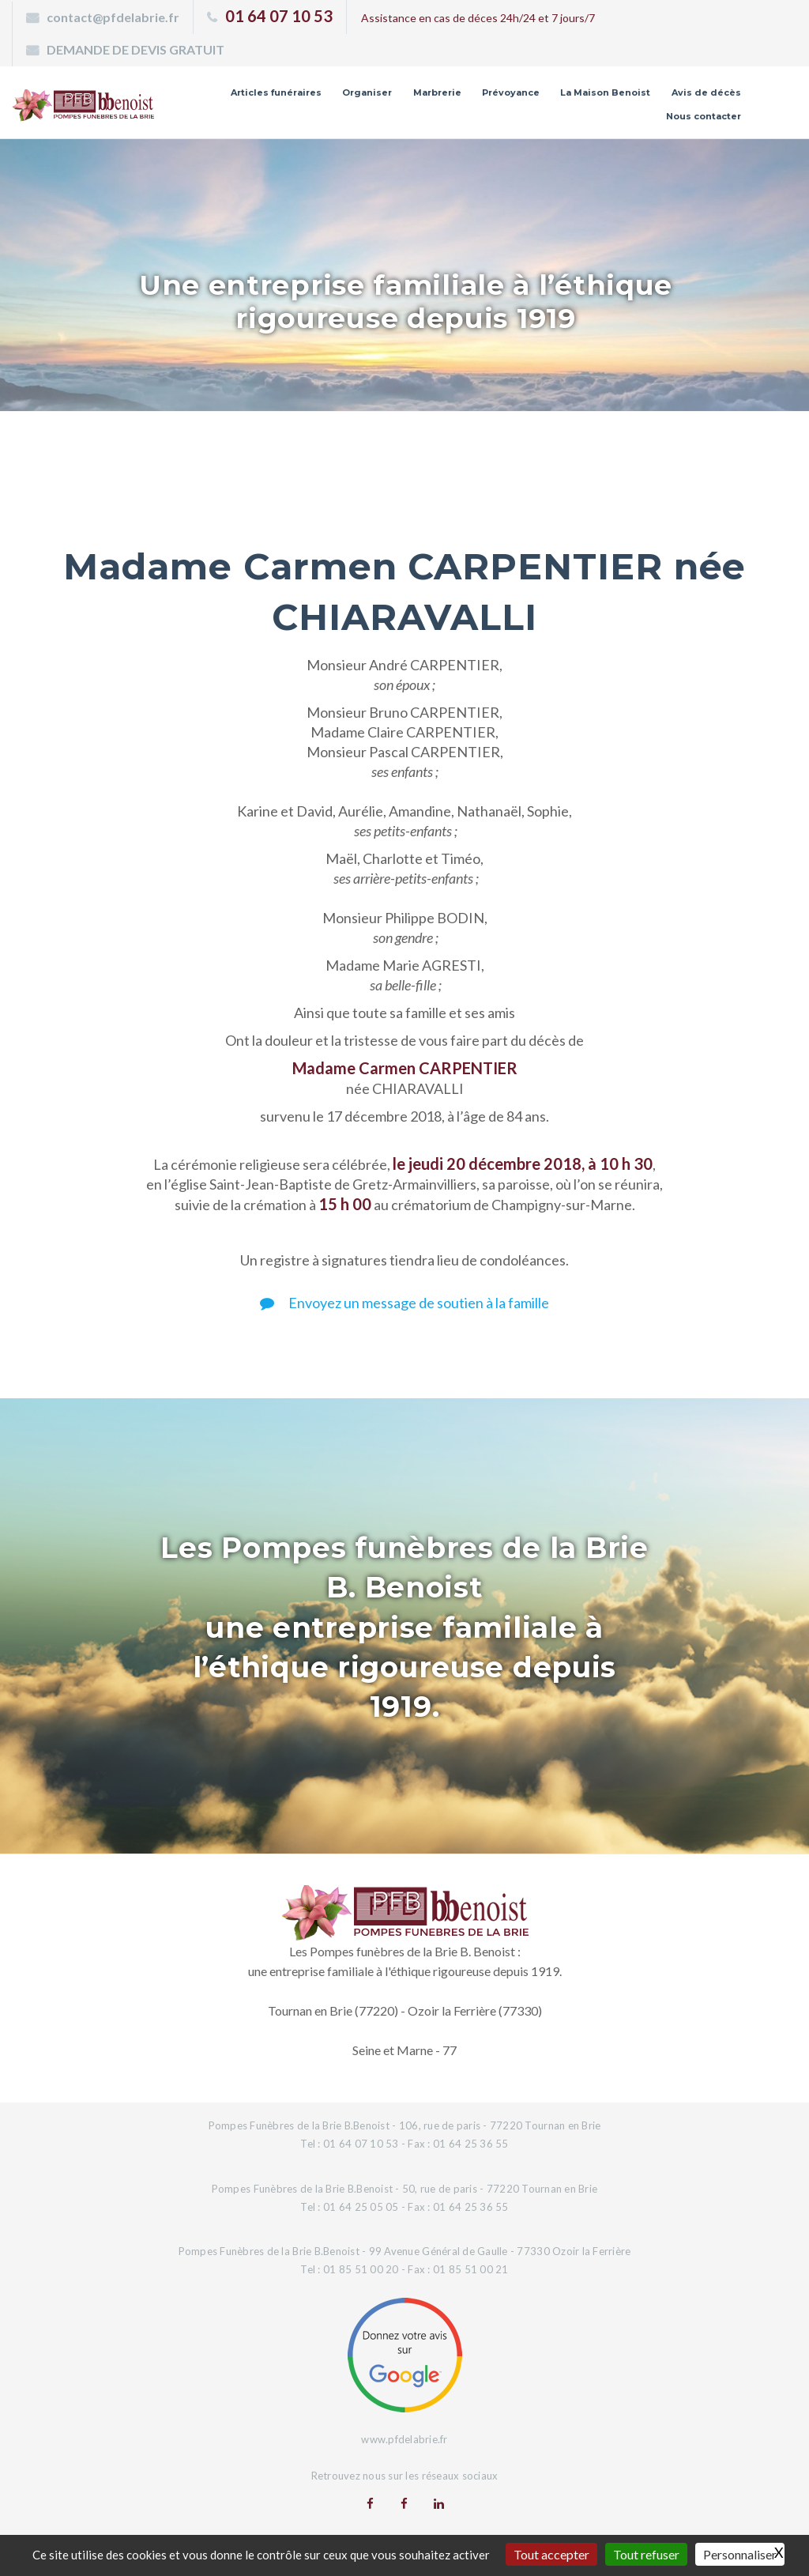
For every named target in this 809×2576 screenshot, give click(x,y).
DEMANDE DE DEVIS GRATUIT (135, 49)
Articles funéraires (276, 92)
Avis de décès (706, 92)
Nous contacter (703, 116)
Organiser (367, 92)
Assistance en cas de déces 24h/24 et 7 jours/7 (478, 18)
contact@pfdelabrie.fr (113, 17)
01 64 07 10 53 (279, 15)
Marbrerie (437, 92)
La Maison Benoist (605, 92)
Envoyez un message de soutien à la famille (404, 1302)
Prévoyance (511, 92)
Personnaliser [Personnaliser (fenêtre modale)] (740, 2554)
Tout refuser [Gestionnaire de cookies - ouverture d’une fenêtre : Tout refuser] (646, 2554)
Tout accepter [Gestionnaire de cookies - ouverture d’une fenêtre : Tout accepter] (551, 2554)
